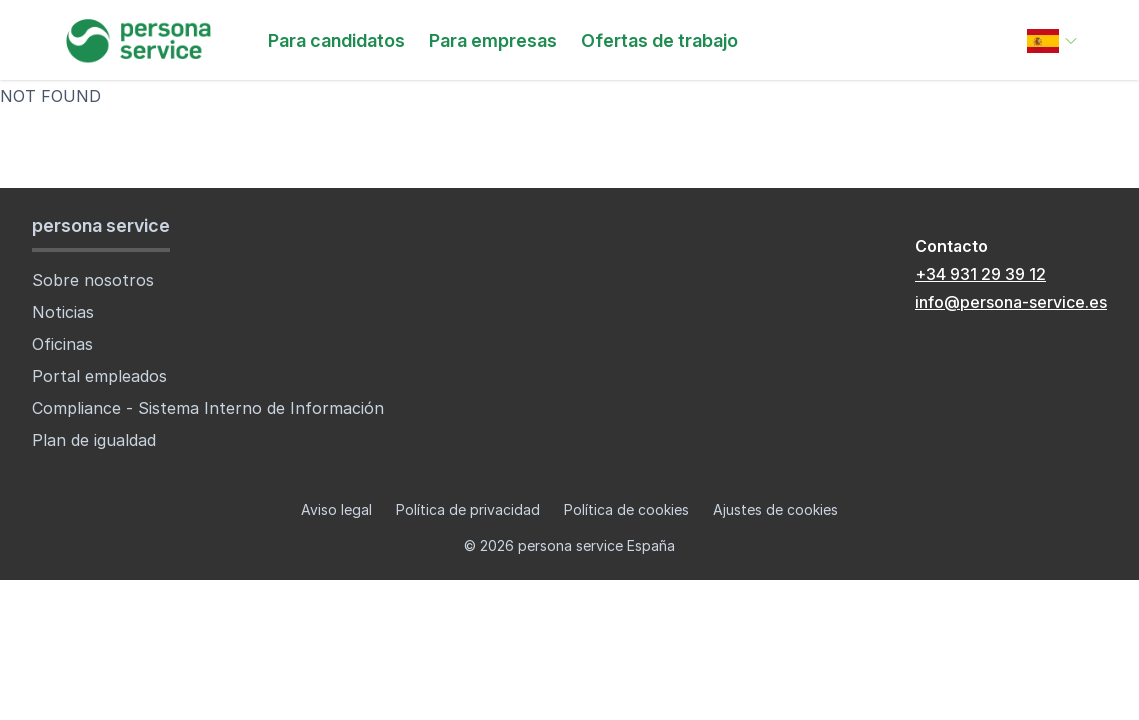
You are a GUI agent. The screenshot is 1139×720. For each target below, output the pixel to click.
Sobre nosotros (93, 280)
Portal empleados (99, 376)
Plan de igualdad (94, 440)
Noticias (63, 312)
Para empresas (493, 40)
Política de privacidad (468, 509)
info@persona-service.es (1011, 302)
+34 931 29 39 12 (980, 274)
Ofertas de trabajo (659, 40)
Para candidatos (336, 40)
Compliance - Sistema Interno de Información (208, 408)
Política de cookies (626, 509)
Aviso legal (336, 509)
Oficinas (62, 344)
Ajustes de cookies (775, 509)
